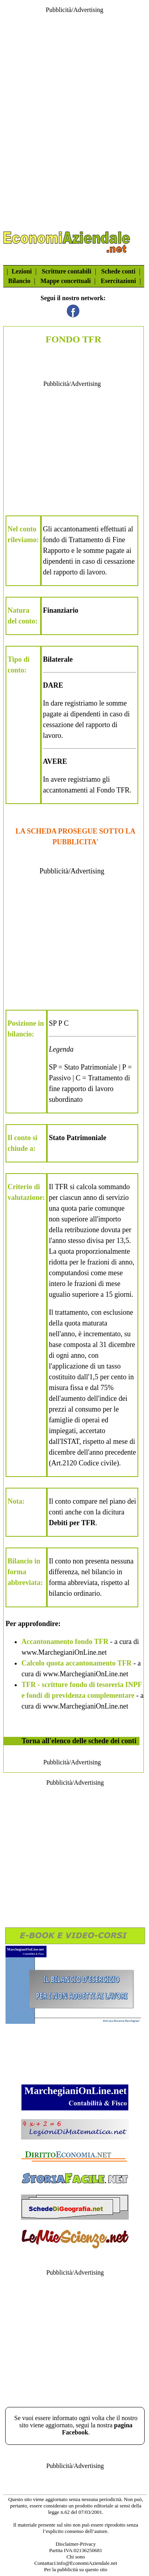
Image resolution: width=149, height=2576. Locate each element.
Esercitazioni (118, 280)
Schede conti (118, 271)
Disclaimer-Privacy (76, 2544)
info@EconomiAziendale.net (87, 2563)
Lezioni (22, 271)
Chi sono (75, 2557)
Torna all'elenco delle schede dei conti (78, 1741)
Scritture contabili (66, 271)
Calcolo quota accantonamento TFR (76, 1663)
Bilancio (19, 280)
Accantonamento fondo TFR (64, 1642)
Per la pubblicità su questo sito (75, 2569)
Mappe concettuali (66, 280)
